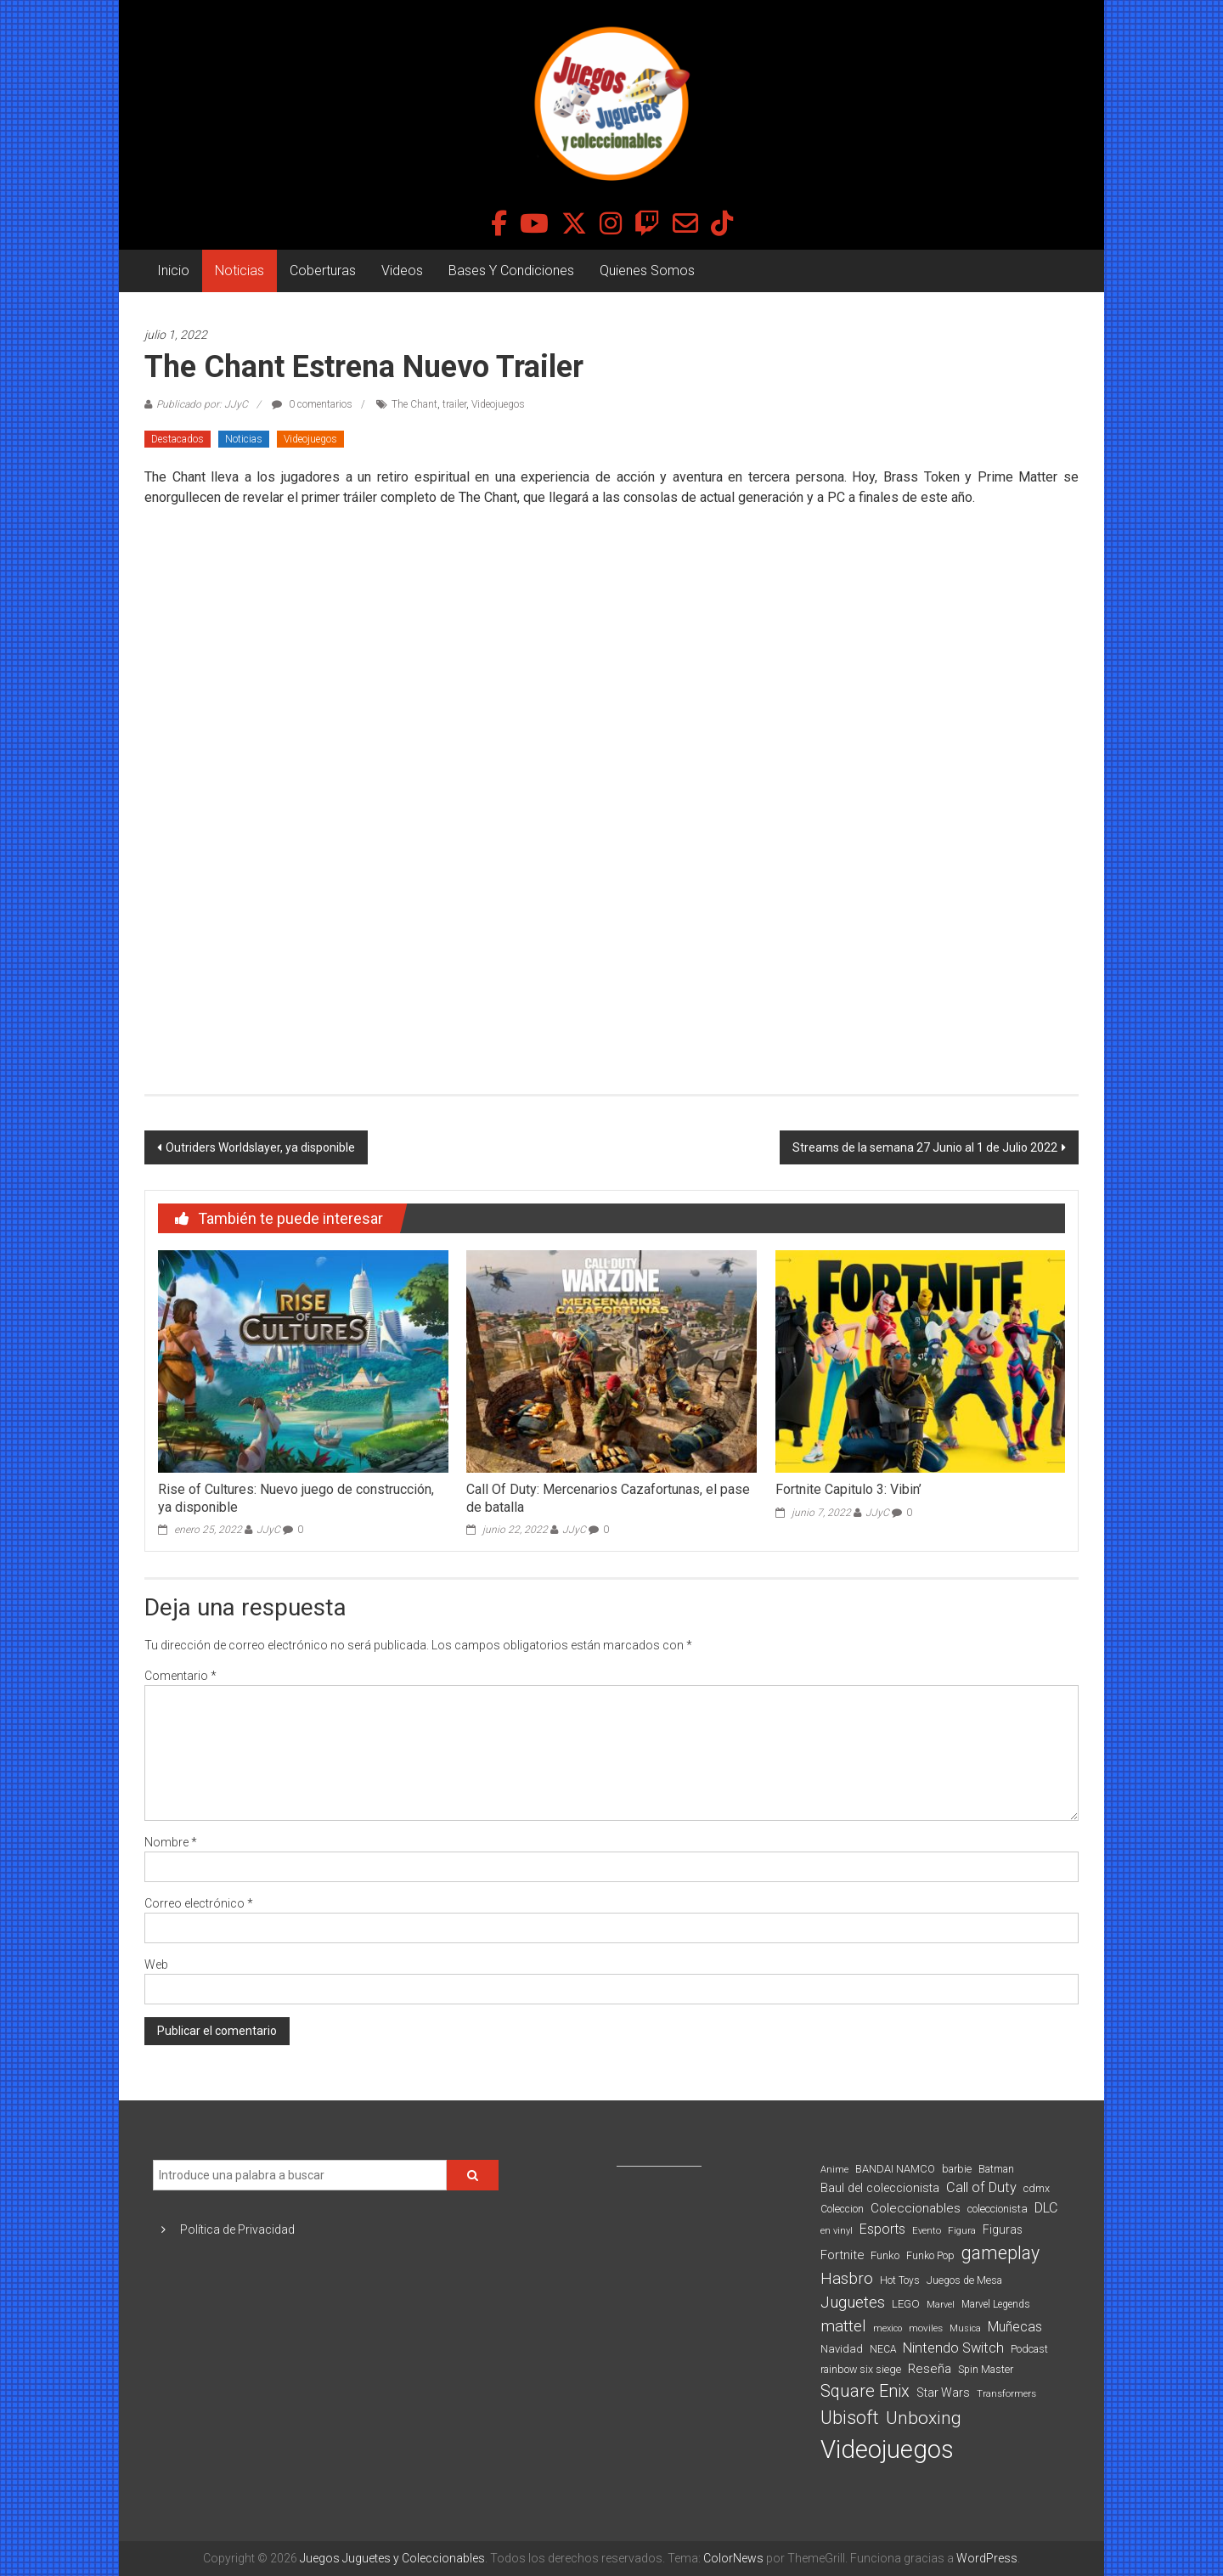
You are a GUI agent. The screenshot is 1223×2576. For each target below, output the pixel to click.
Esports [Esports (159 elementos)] (882, 2229)
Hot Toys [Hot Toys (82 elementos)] (900, 2280)
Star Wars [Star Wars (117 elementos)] (943, 2392)
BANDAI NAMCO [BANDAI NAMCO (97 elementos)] (895, 2168)
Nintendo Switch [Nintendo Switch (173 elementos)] (953, 2348)
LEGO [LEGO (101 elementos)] (906, 2303)
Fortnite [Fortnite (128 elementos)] (842, 2255)
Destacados (177, 439)
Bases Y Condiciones (511, 270)
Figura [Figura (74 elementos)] (962, 2230)
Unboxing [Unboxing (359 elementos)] (923, 2417)
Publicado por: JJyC (202, 404)
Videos (402, 270)
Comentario (180, 1676)
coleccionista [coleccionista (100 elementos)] (997, 2208)
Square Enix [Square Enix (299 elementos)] (865, 2391)
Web (156, 1964)
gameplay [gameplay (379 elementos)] (1000, 2252)
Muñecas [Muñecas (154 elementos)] (1015, 2327)
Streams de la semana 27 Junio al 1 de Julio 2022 (924, 1147)
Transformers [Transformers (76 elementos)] (1006, 2393)
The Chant (414, 404)
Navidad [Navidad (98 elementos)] (841, 2348)
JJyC (268, 1530)
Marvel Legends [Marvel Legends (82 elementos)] (995, 2304)
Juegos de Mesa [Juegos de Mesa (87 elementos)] (964, 2280)
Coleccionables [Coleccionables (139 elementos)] (916, 2208)
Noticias (239, 270)
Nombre (170, 1842)
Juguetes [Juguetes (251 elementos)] (852, 2302)
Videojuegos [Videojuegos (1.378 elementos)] (887, 2449)
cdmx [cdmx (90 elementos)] (1036, 2188)
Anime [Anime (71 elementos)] (834, 2169)
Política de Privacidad (237, 2229)
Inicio (173, 270)
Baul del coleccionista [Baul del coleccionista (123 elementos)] (879, 2188)
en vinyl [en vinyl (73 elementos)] (836, 2230)
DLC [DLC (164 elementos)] (1045, 2208)
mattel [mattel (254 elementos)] (843, 2326)
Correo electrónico (198, 1903)
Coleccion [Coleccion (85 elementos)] (842, 2209)
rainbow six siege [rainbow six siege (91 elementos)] (860, 2369)
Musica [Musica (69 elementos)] (965, 2328)
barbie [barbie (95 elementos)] (957, 2168)
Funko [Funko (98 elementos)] (885, 2255)
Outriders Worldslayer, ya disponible (260, 1147)
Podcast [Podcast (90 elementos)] (1029, 2348)
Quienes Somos (647, 270)
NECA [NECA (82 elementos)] (883, 2349)
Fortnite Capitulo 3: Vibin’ (848, 1489)
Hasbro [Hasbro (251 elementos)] (846, 2278)
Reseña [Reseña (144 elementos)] (929, 2368)
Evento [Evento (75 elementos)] (926, 2230)
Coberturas (323, 270)
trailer (454, 404)
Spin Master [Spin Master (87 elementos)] (985, 2370)
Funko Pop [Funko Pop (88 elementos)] (930, 2256)
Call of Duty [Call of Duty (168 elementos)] (981, 2187)
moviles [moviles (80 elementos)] (926, 2328)
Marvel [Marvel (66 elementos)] (941, 2304)
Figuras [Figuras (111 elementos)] (1003, 2229)
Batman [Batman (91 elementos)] (996, 2168)
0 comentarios (312, 404)
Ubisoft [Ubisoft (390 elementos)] (849, 2417)
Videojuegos (498, 404)
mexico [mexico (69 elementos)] (887, 2328)
